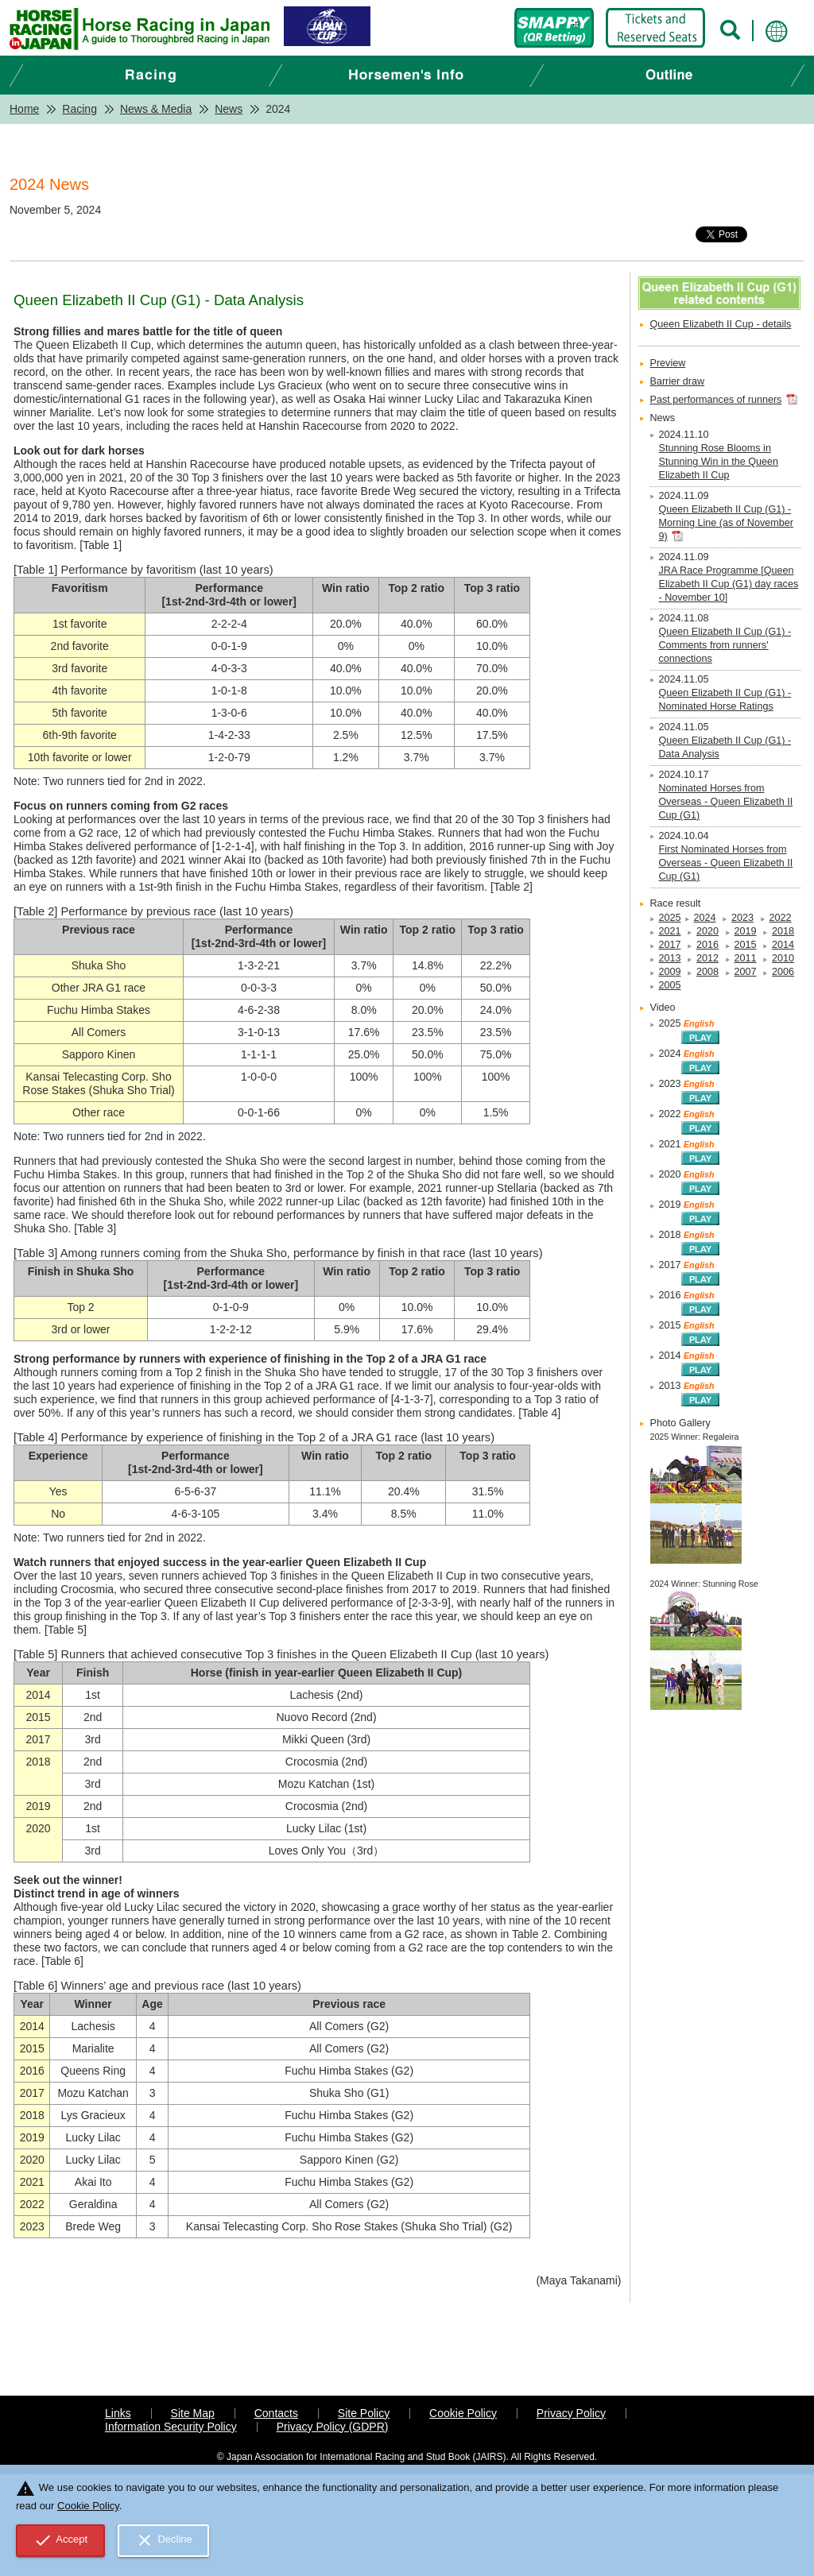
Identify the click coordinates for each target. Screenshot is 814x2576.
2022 (780, 917)
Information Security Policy (171, 2426)
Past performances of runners (716, 399)
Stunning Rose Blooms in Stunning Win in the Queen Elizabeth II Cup (719, 462)
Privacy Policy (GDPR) (333, 2426)
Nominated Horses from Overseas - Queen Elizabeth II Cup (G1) (726, 802)
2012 (707, 958)
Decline (163, 2540)
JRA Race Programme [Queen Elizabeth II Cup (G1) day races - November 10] (729, 584)
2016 (707, 944)
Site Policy (364, 2413)
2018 (783, 931)
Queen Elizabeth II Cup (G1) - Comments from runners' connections (725, 645)
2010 (783, 958)
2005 (670, 985)
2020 (707, 931)
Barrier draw (677, 381)
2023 (742, 917)
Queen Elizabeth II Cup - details (721, 324)
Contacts (276, 2413)
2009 (670, 971)
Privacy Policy (571, 2413)
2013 (670, 958)
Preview (668, 363)
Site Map (193, 2413)
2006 (783, 971)
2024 (705, 917)
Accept (60, 2540)
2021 (670, 931)
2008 (707, 971)
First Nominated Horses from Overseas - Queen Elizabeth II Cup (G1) (726, 863)
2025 (670, 917)
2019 (746, 931)
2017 (670, 944)
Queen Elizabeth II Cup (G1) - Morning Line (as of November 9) (726, 523)
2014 (783, 944)
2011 (746, 958)
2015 (746, 944)
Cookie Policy (463, 2413)
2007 (746, 971)
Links (118, 2413)
